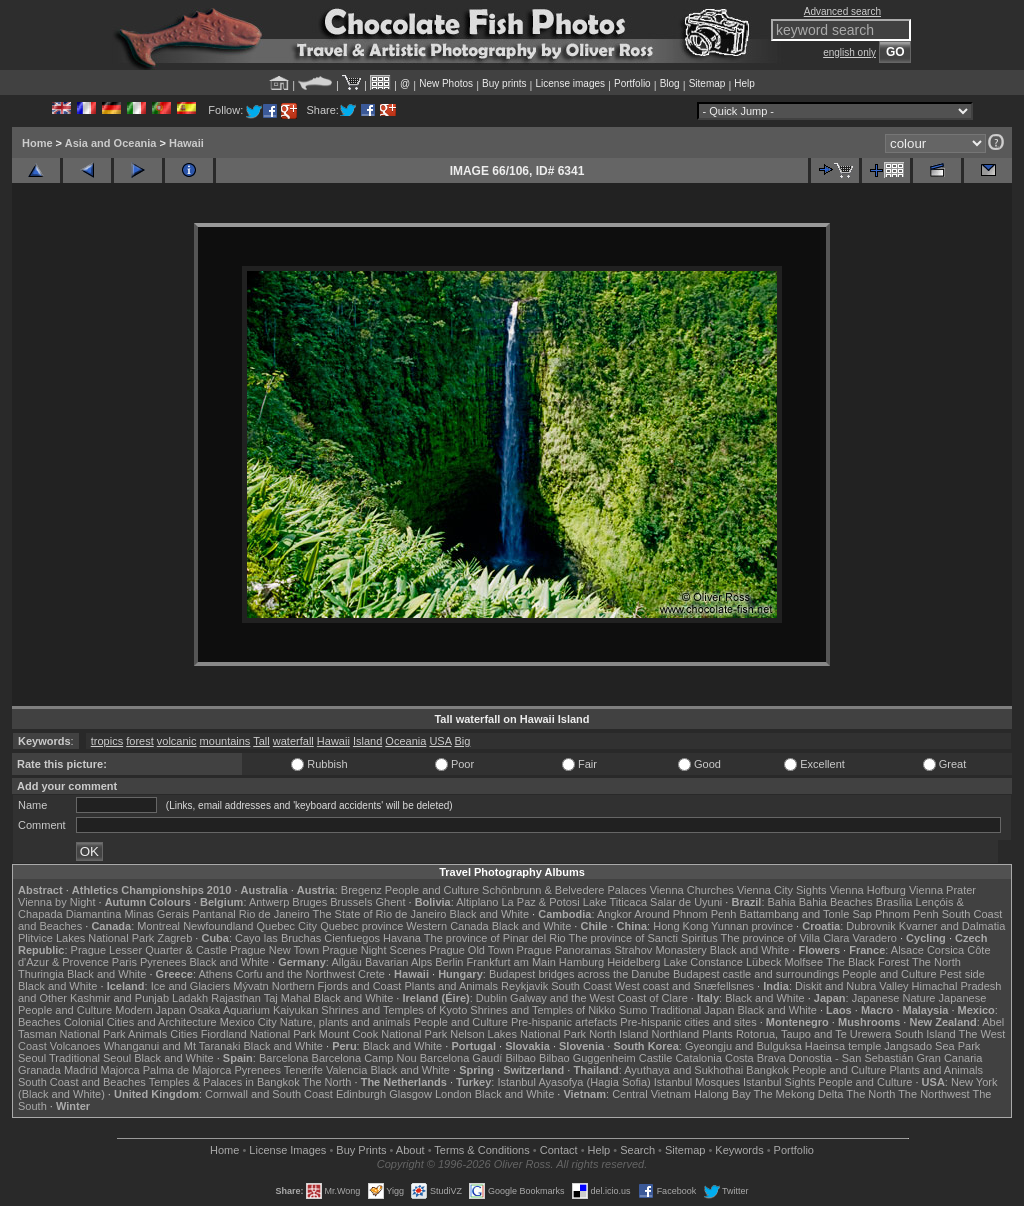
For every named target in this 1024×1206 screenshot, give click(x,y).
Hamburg (581, 962)
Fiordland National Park (258, 1034)
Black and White (489, 914)
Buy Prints (361, 1150)
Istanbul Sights (779, 1082)
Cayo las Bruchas (278, 938)
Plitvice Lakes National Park (86, 938)
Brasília (894, 902)
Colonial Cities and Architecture (140, 1022)
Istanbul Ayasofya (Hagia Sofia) (573, 1082)
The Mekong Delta (799, 1094)
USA (440, 741)
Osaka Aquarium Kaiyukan (254, 1010)
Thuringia (41, 974)
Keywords (739, 1150)
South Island (925, 1034)
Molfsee (804, 962)
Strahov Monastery (660, 950)
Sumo (633, 1010)
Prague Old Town (471, 950)
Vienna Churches (692, 890)
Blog (670, 83)
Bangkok (767, 1070)
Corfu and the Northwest (295, 974)
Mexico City (248, 1022)
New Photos (446, 83)
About (410, 1150)
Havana (402, 938)
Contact (559, 1150)
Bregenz (361, 890)
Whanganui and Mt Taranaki (172, 1046)
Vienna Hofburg (868, 890)
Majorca (120, 1070)
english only (849, 52)
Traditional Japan (692, 1010)
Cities (184, 1034)
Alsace (907, 950)
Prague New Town (274, 950)
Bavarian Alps (398, 962)
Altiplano (477, 902)
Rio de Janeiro (274, 914)
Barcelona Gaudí (461, 1058)
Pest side (962, 974)
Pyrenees (163, 962)
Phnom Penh (907, 914)
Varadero (874, 938)
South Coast (581, 986)
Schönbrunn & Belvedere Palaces (564, 890)
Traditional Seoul (90, 1058)
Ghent (391, 902)
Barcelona (284, 1058)
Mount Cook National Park (383, 1034)
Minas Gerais (156, 914)
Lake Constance (703, 962)
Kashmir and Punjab (119, 998)
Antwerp (269, 902)
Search (637, 1150)
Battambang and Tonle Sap (805, 914)
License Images (287, 1150)
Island (367, 741)
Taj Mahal (287, 998)
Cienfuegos (352, 938)
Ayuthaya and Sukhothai (683, 1070)
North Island (618, 1034)
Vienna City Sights (782, 890)
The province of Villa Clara (785, 938)
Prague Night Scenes (374, 950)
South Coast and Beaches (82, 1082)
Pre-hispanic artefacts (564, 1022)
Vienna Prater (942, 890)
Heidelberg (633, 962)
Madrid (81, 1070)
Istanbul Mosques (697, 1082)
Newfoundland (218, 926)
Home (37, 143)
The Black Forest (867, 962)
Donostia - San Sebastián (851, 1058)
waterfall (293, 741)
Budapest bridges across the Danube (579, 974)
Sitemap (707, 83)
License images (570, 83)
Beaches (39, 1022)
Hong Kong (680, 926)
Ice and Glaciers (190, 986)
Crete (371, 974)
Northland (676, 1034)
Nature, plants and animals (345, 1022)
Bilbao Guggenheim (587, 1058)
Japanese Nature (894, 998)
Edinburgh (361, 1094)
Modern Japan (150, 1010)
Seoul (32, 1058)
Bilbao (520, 1058)
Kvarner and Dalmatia (952, 926)
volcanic (177, 741)
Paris (124, 962)
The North (936, 962)
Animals (147, 1034)
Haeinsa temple (843, 1046)
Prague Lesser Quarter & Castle (149, 950)
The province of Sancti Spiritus (643, 938)
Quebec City (287, 926)
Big (462, 741)
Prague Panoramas (564, 950)
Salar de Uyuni (686, 902)
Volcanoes (75, 1046)
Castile (656, 1058)
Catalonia (698, 1058)
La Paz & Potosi (541, 902)
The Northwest (934, 1094)
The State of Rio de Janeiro (380, 914)
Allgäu (346, 962)
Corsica (945, 950)
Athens (215, 974)
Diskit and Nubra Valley (852, 986)
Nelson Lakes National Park (518, 1034)
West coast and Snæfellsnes (684, 986)
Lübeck (763, 962)
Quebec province (361, 926)
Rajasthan (236, 998)
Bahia (782, 902)
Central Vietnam (651, 1094)
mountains (225, 741)
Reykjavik (524, 986)
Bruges (309, 902)
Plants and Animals (451, 986)
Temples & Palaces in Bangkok (224, 1082)
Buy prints (504, 83)
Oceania (405, 741)
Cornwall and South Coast (269, 1094)
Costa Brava (755, 1058)
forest (140, 741)
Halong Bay (722, 1094)
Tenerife (303, 1070)
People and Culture (432, 890)
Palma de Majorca (187, 1070)
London (453, 1094)
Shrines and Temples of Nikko (542, 1010)
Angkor (614, 914)
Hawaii (186, 143)
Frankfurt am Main (511, 962)
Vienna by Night (56, 902)
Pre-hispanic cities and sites (688, 1022)
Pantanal (213, 914)
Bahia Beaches (836, 902)
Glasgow (410, 1094)
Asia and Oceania (111, 143)
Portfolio (632, 83)
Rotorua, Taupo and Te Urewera (814, 1034)
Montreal (158, 926)
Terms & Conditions (481, 1150)
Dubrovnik (871, 926)
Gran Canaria (949, 1058)
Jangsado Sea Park (932, 1046)
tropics (107, 741)
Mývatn (250, 986)
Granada (39, 1070)
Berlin (449, 962)
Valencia (346, 1070)
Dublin (491, 998)
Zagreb (174, 938)
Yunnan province (752, 926)
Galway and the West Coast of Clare (599, 998)
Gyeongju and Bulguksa (743, 1046)
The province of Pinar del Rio (495, 938)
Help (744, 83)
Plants (717, 1034)
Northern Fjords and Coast (337, 986)
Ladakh (190, 998)
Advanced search (842, 11)
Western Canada (447, 926)
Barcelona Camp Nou (364, 1058)
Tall (261, 741)
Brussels (351, 902)
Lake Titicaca (615, 902)
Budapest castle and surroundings (756, 974)
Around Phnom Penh (685, 914)
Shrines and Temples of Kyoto (394, 1010)
